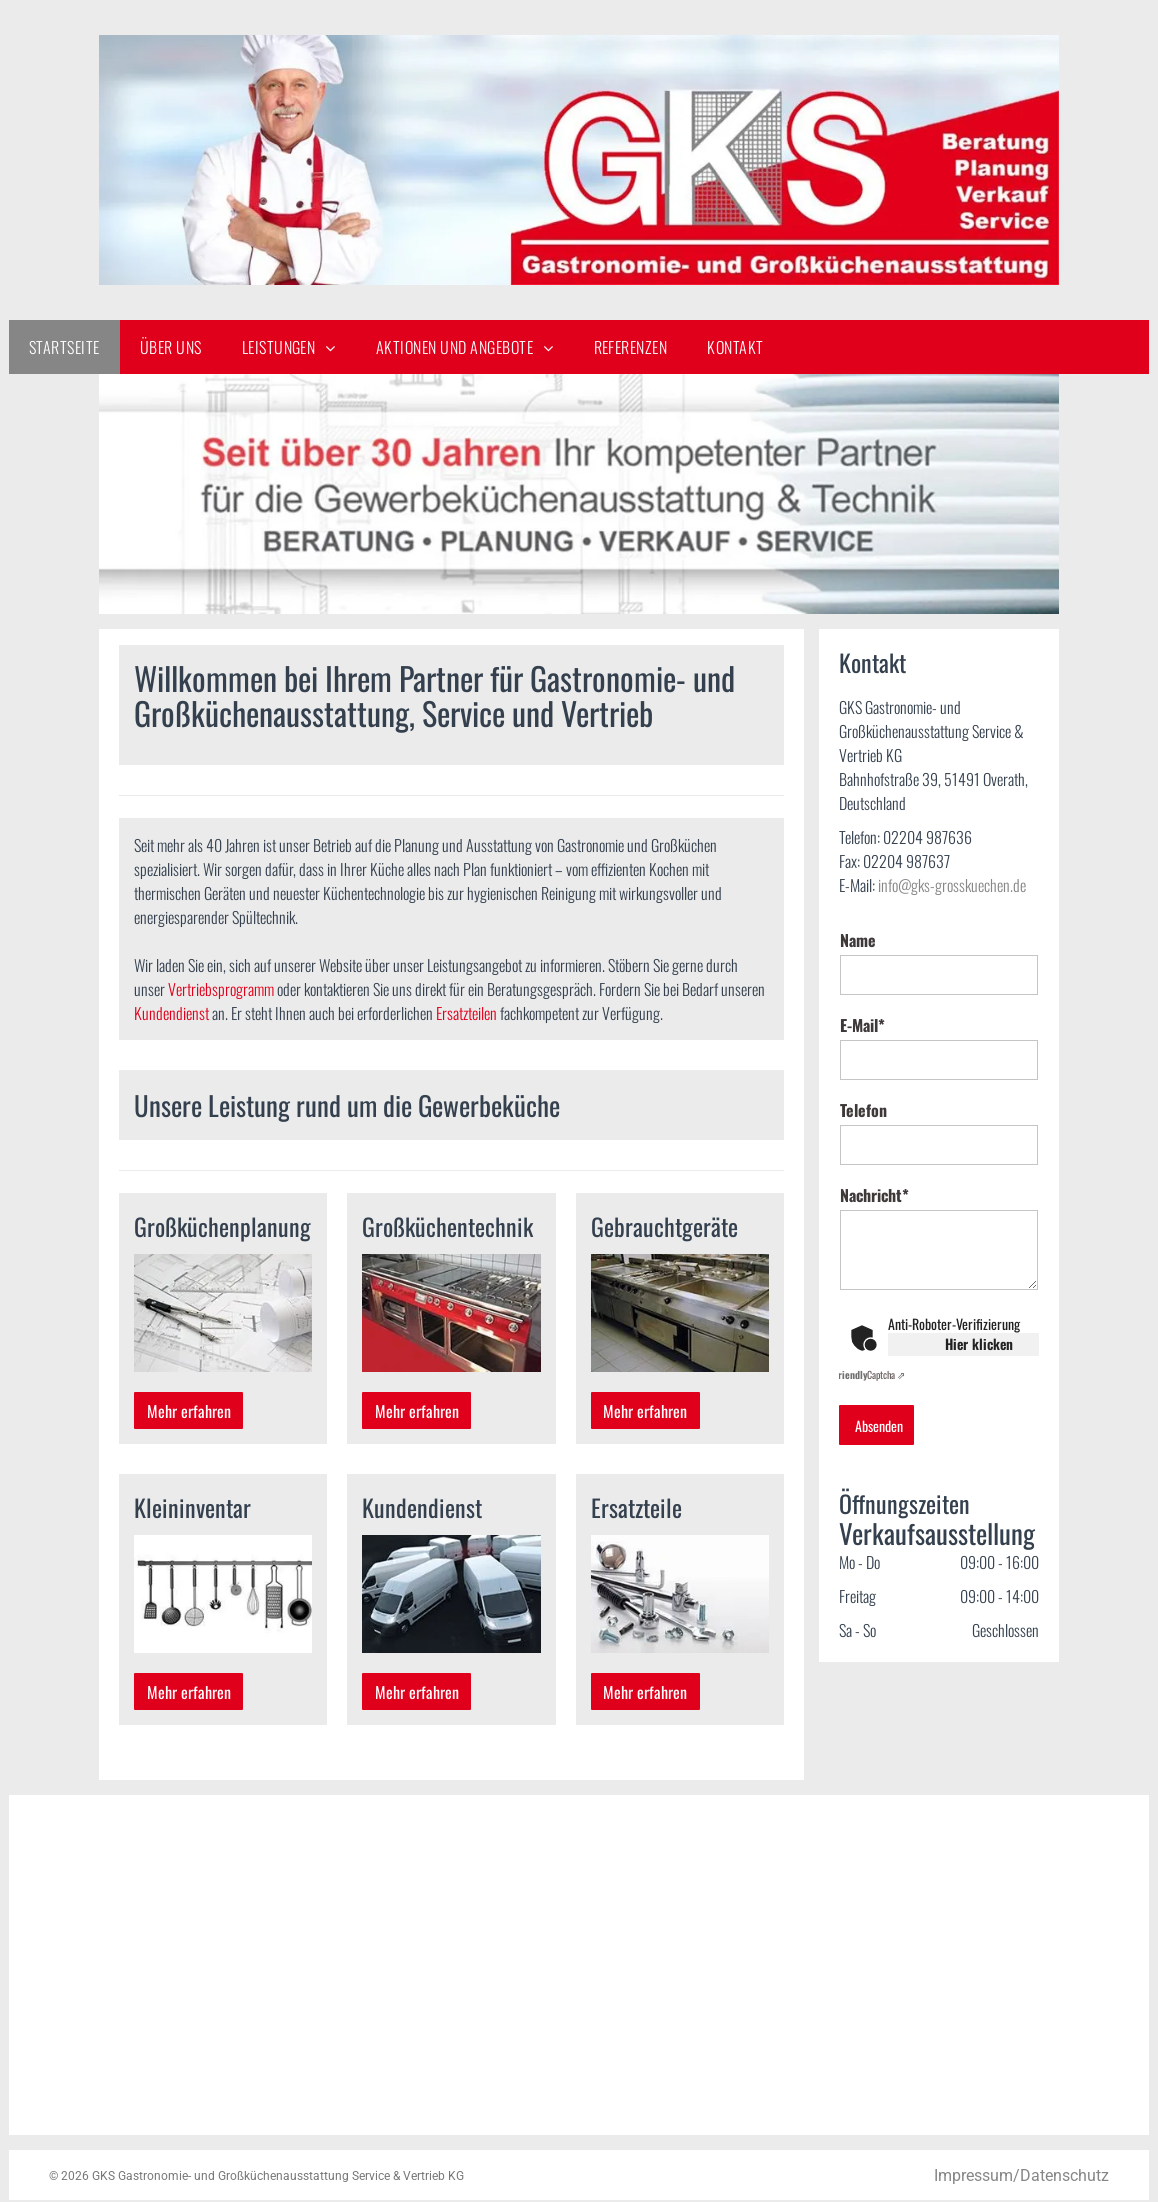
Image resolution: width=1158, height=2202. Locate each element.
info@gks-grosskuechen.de (952, 885)
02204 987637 (906, 861)
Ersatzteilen (466, 1013)
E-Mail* (862, 1025)
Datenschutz (1064, 2175)
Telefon (863, 1110)
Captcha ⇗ (869, 1374)
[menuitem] (64, 347)
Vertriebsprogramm (221, 989)
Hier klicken (979, 1343)
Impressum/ (977, 2175)
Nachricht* (874, 1195)
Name (858, 940)
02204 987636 (927, 837)
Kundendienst (171, 1013)
